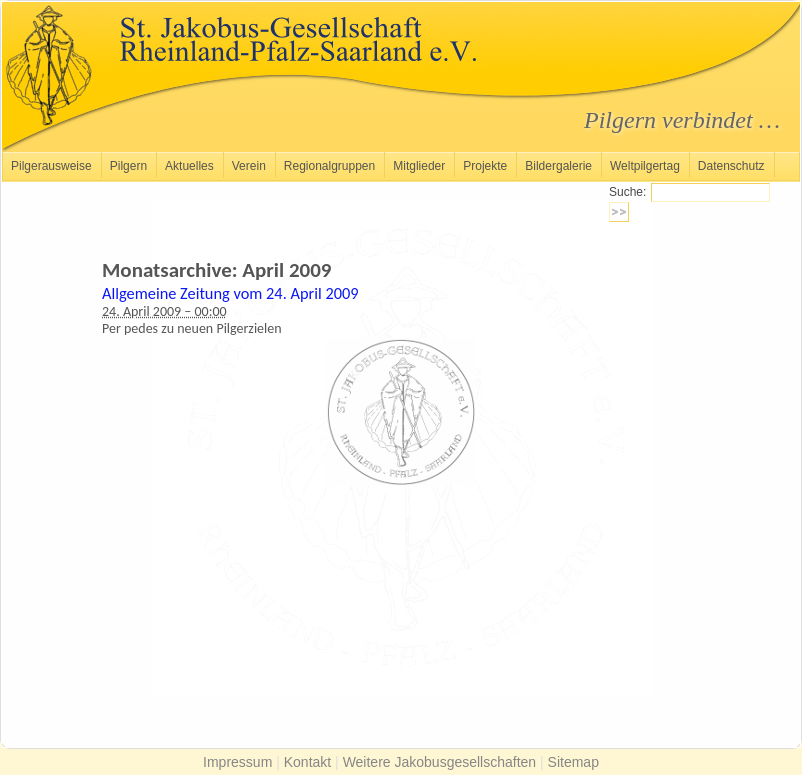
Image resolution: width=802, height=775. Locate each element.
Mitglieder (419, 166)
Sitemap (573, 762)
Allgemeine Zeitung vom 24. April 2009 (230, 293)
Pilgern (128, 166)
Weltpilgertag (645, 166)
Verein (249, 166)
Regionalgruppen (329, 166)
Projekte (485, 166)
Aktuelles (189, 166)
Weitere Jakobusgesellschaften (440, 762)
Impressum (237, 762)
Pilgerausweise (51, 166)
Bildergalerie (558, 166)
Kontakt (307, 762)
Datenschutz (731, 166)
